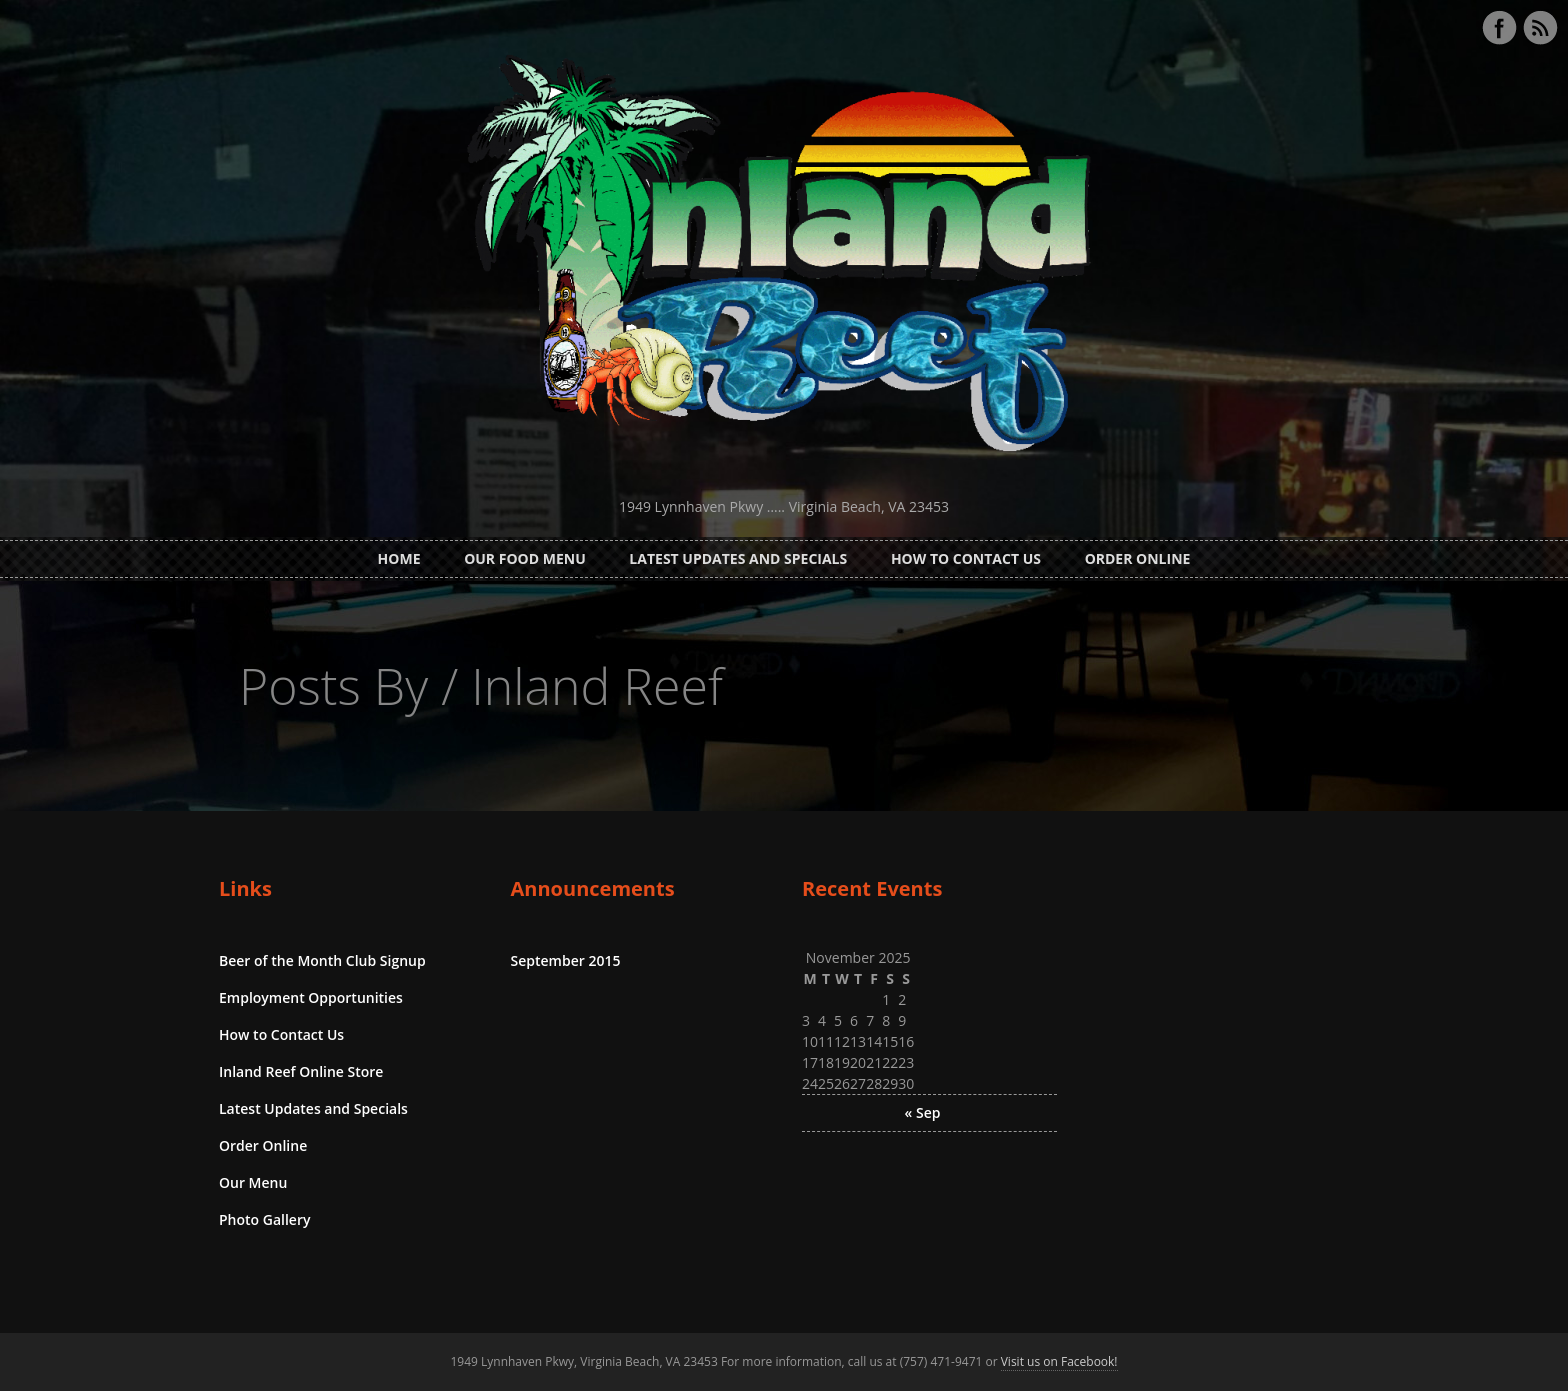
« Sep (923, 1112)
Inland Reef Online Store (301, 1071)
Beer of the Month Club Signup (322, 960)
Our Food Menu (525, 558)
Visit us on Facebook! (1059, 1361)
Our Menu (253, 1182)
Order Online (1138, 558)
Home (399, 558)
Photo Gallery (264, 1219)
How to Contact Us (966, 558)
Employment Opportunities (311, 997)
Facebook (1499, 28)
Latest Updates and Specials (738, 558)
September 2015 (566, 960)
